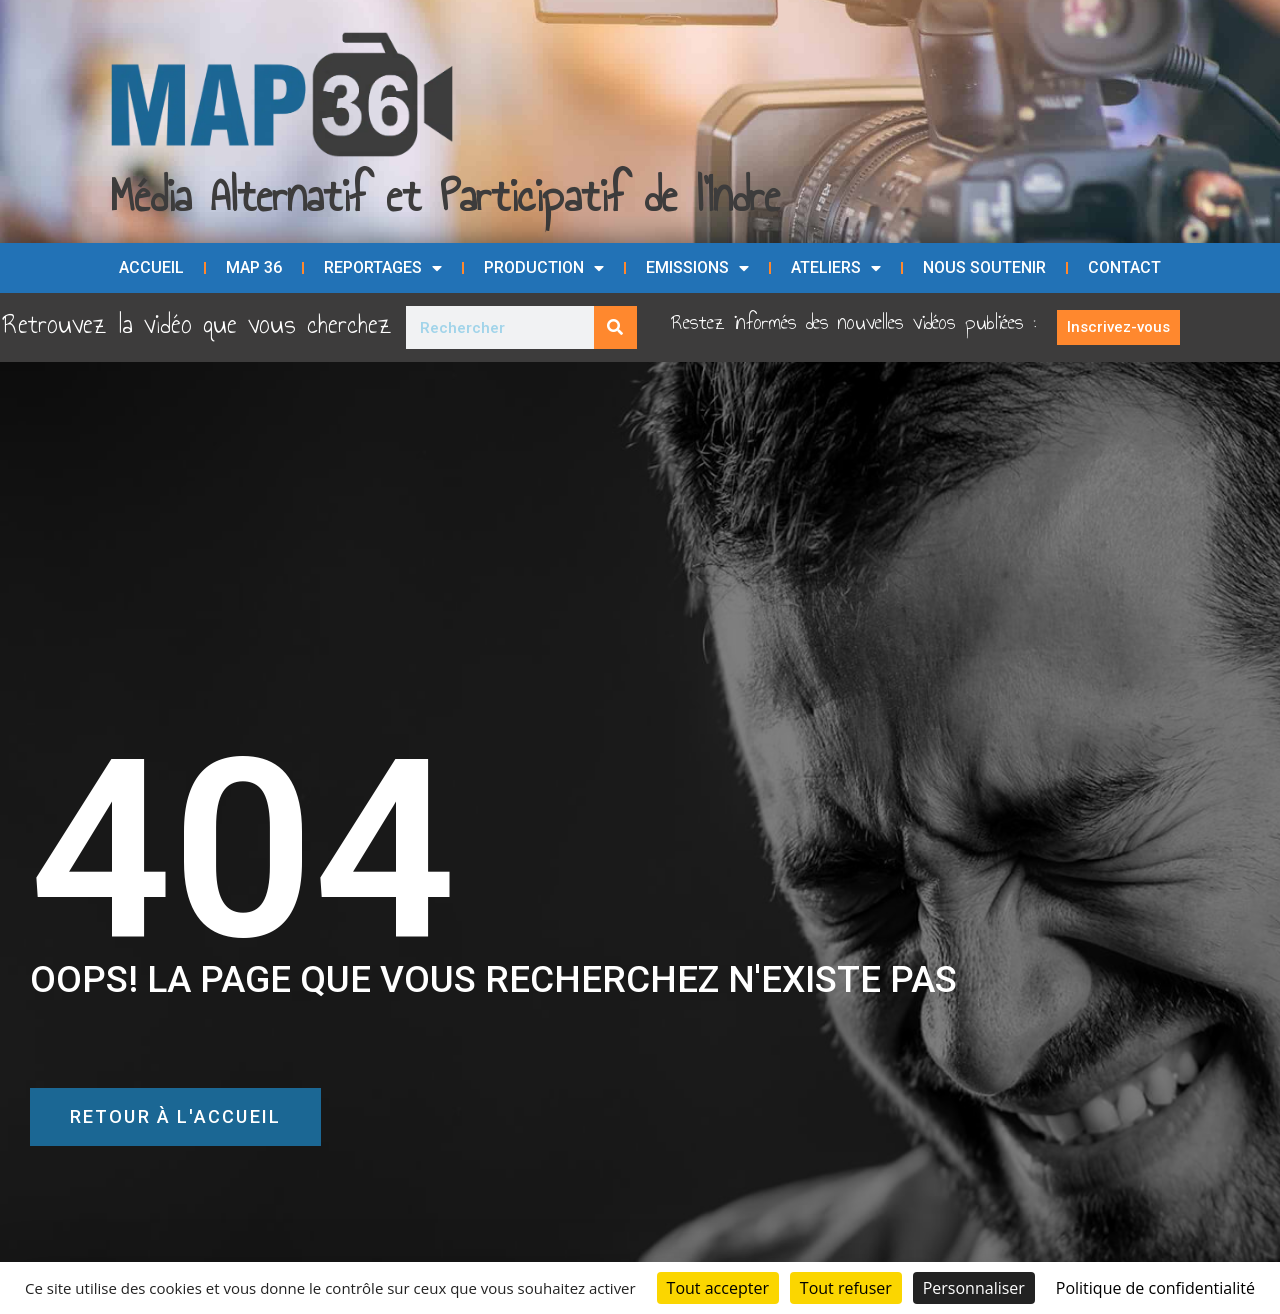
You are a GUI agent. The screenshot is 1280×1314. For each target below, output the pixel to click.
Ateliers (836, 268)
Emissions (697, 268)
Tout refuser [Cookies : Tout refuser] (846, 1288)
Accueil (151, 267)
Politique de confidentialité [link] (1155, 1288)
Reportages (383, 268)
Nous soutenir (984, 267)
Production (544, 268)
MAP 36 (254, 267)
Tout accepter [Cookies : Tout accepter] (718, 1288)
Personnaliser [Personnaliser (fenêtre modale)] (974, 1288)
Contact (1124, 267)
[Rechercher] (615, 327)
